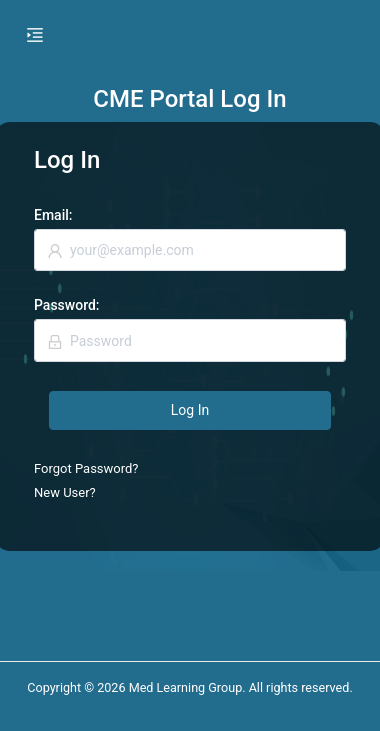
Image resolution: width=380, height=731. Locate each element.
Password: (67, 305)
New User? (65, 492)
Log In (190, 410)
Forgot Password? (86, 468)
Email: (53, 215)
